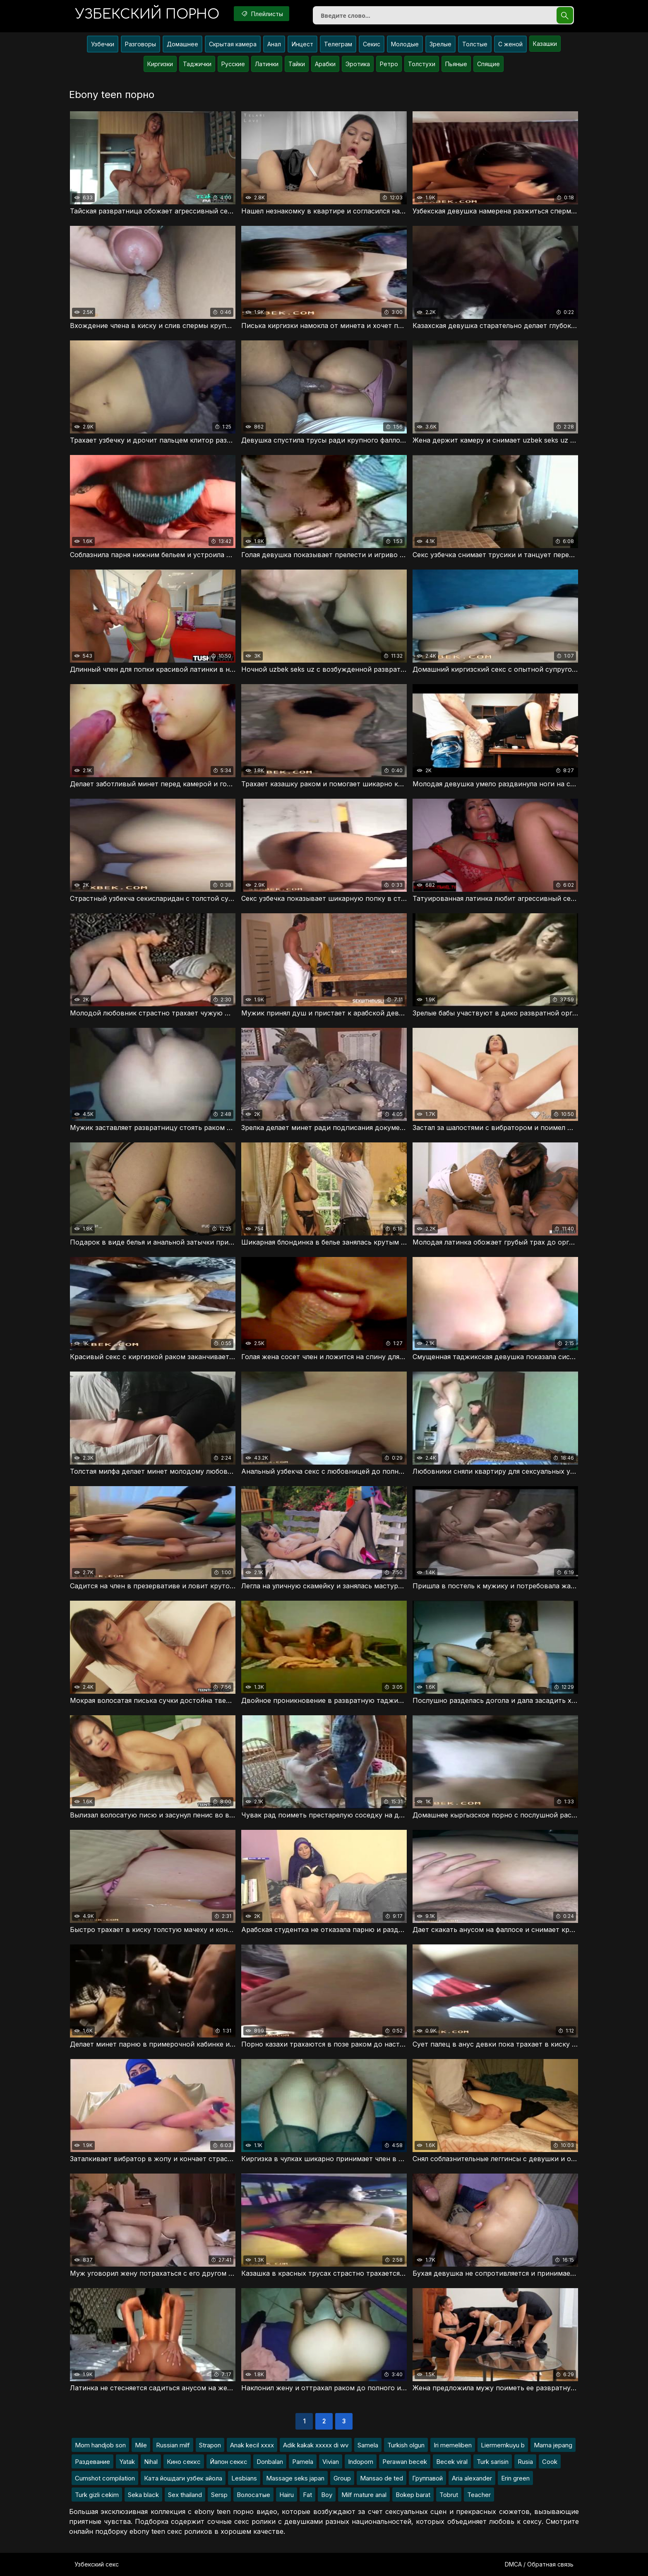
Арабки (325, 63)
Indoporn (360, 2462)
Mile (141, 2445)
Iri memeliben (453, 2445)
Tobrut (448, 2495)
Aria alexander (472, 2478)
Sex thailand (185, 2495)
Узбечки (102, 44)
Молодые (405, 44)
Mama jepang (553, 2445)
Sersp (219, 2495)
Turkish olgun (406, 2445)
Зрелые (440, 44)
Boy (326, 2495)
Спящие (488, 63)
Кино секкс (184, 2462)
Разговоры (140, 44)
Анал (274, 44)
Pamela (302, 2462)
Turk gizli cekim (97, 2495)
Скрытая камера (233, 44)
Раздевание (92, 2462)
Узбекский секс (96, 2564)
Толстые (474, 44)
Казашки (545, 43)
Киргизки (160, 63)
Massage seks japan (295, 2478)
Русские (233, 63)
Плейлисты (261, 13)
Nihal (151, 2462)
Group (342, 2478)
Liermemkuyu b (503, 2445)
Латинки (266, 63)
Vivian (330, 2462)
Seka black (143, 2495)
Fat (307, 2495)
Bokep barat (413, 2495)
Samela (368, 2445)
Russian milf (173, 2445)
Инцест (302, 44)
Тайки (296, 63)
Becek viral (452, 2462)
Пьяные (456, 63)
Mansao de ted (381, 2478)
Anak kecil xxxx (252, 2445)
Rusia (525, 2462)
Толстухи (421, 63)
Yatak (127, 2462)
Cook (549, 2462)
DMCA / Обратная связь (539, 2564)
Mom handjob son (100, 2445)
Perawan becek (404, 2462)
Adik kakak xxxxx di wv (315, 2445)
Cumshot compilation (105, 2478)
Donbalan (270, 2462)
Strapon (210, 2445)
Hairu (286, 2495)
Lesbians (244, 2478)
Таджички (197, 63)
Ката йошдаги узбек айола (183, 2478)
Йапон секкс (228, 2462)
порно (147, 14)
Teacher (479, 2495)
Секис (371, 44)
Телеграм (338, 44)
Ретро (389, 63)
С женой (510, 44)
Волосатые (253, 2495)
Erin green (515, 2478)
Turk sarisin (493, 2462)
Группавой (427, 2478)
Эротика (358, 63)
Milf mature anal (363, 2495)
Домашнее (182, 44)
